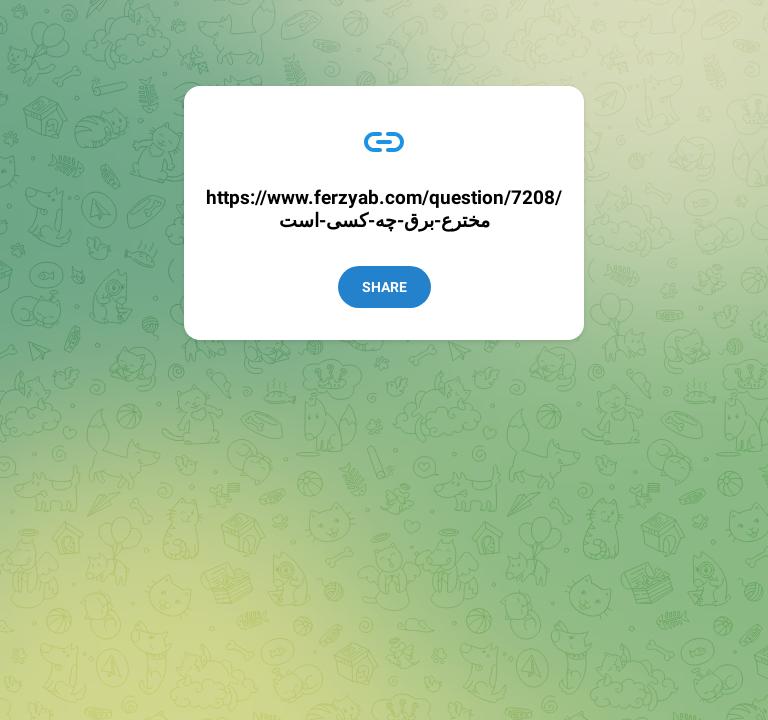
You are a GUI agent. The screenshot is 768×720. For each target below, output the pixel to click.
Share (384, 287)
